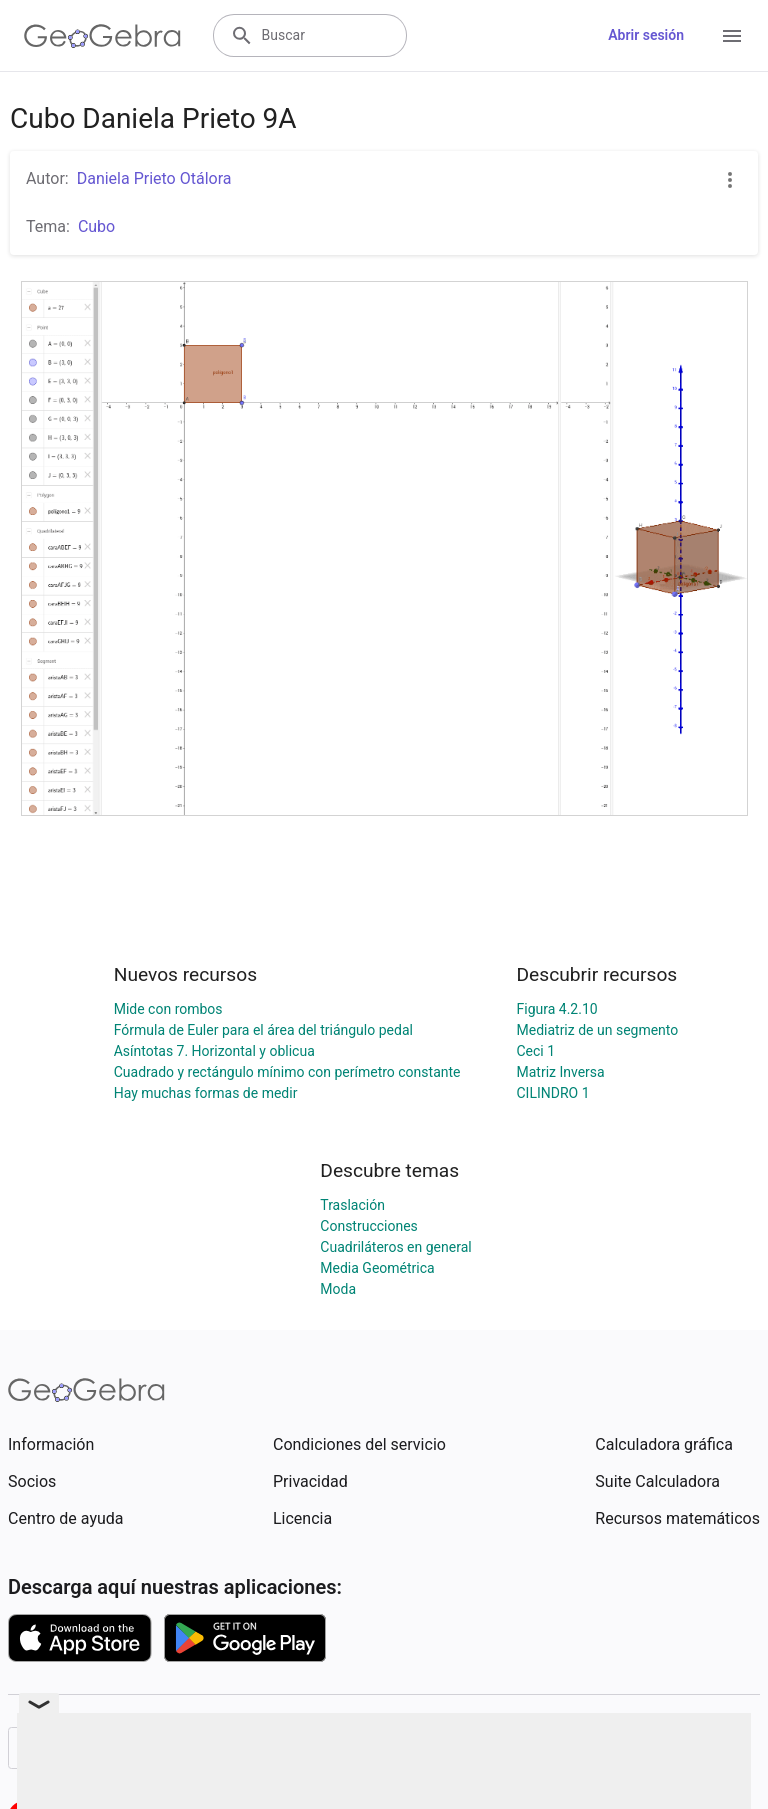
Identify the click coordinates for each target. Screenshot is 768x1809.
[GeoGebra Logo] (102, 36)
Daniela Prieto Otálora (154, 178)
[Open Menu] (732, 36)
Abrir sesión (646, 35)
